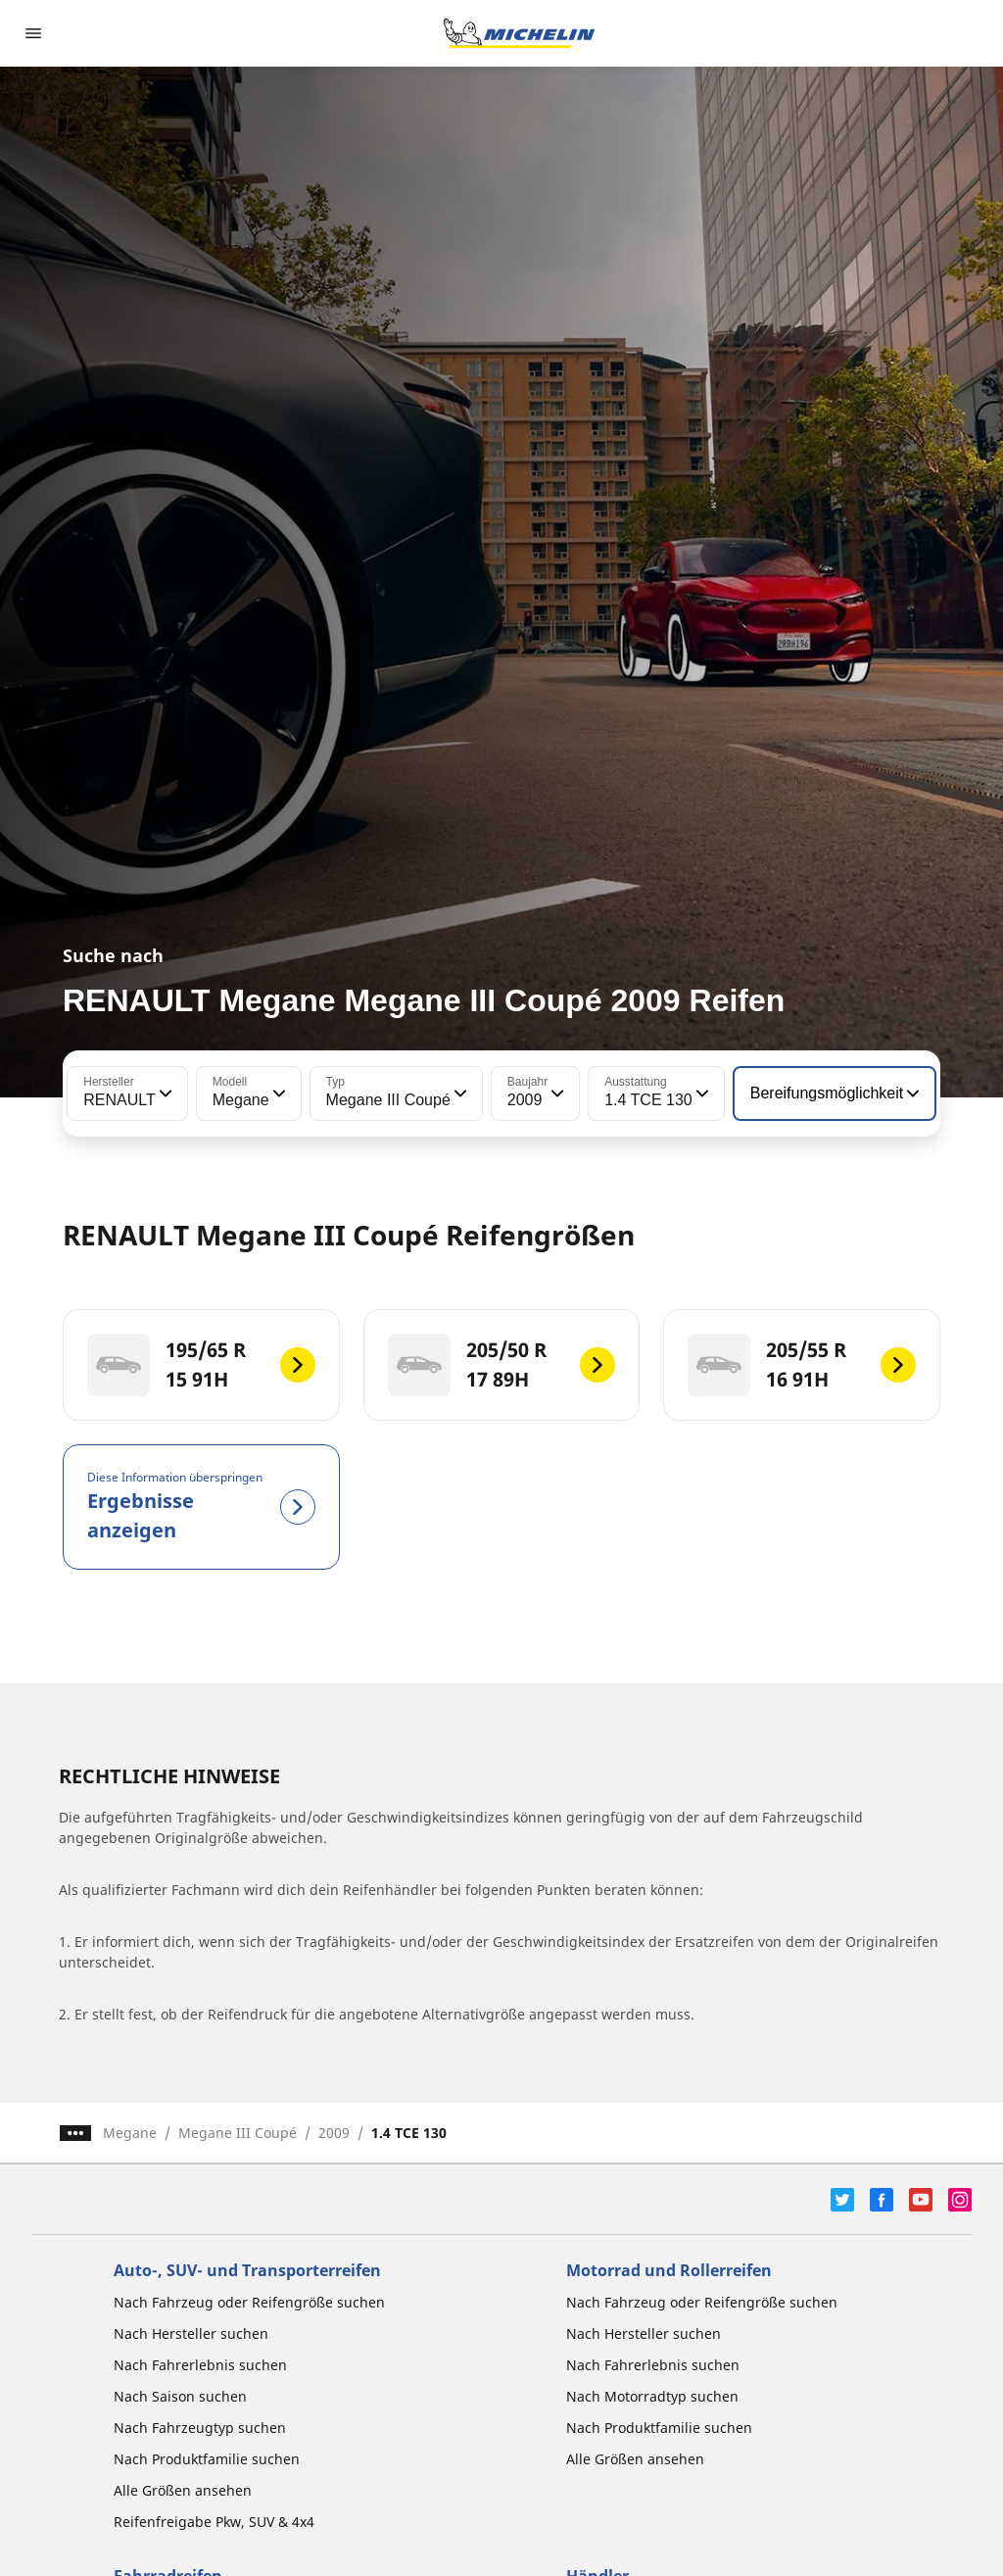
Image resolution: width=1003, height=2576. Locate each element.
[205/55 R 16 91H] (801, 1365)
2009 (334, 2132)
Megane (130, 2132)
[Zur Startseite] (519, 33)
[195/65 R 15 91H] (201, 1365)
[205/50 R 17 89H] (502, 1365)
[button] (163, 1093)
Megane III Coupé (237, 2132)
